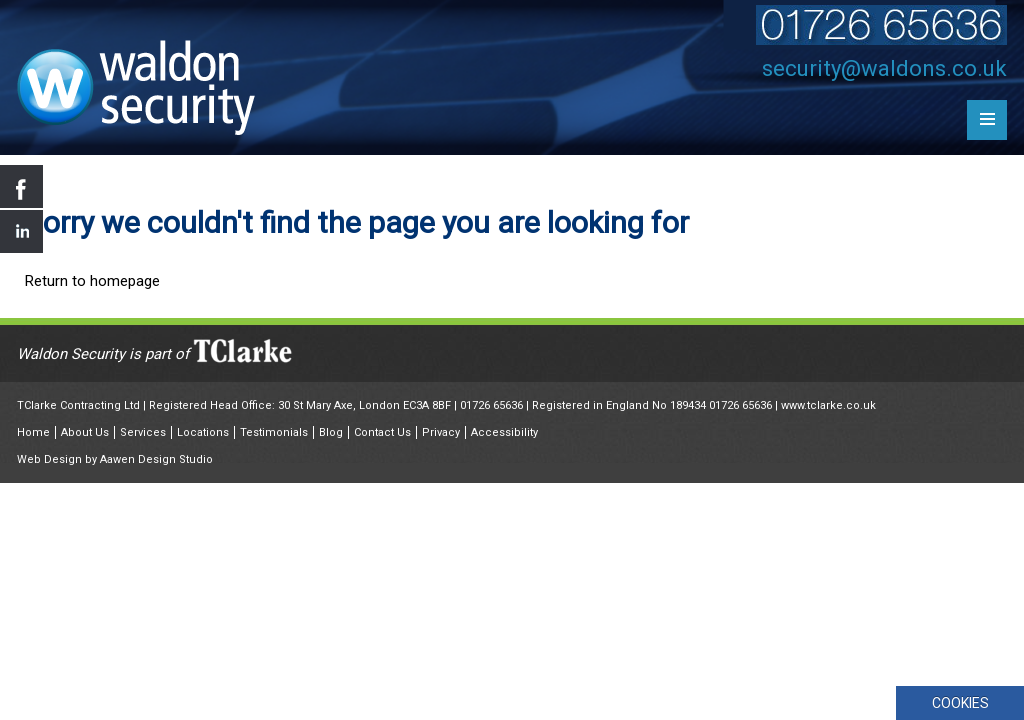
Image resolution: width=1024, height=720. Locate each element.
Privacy (441, 432)
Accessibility (504, 432)
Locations (203, 432)
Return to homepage (92, 281)
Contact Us (382, 432)
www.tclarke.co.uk (828, 405)
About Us (85, 432)
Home (33, 432)
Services (143, 432)
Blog (331, 432)
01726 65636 (491, 405)
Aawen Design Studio (156, 459)
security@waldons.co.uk (884, 68)
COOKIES (960, 703)
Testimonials (274, 432)
